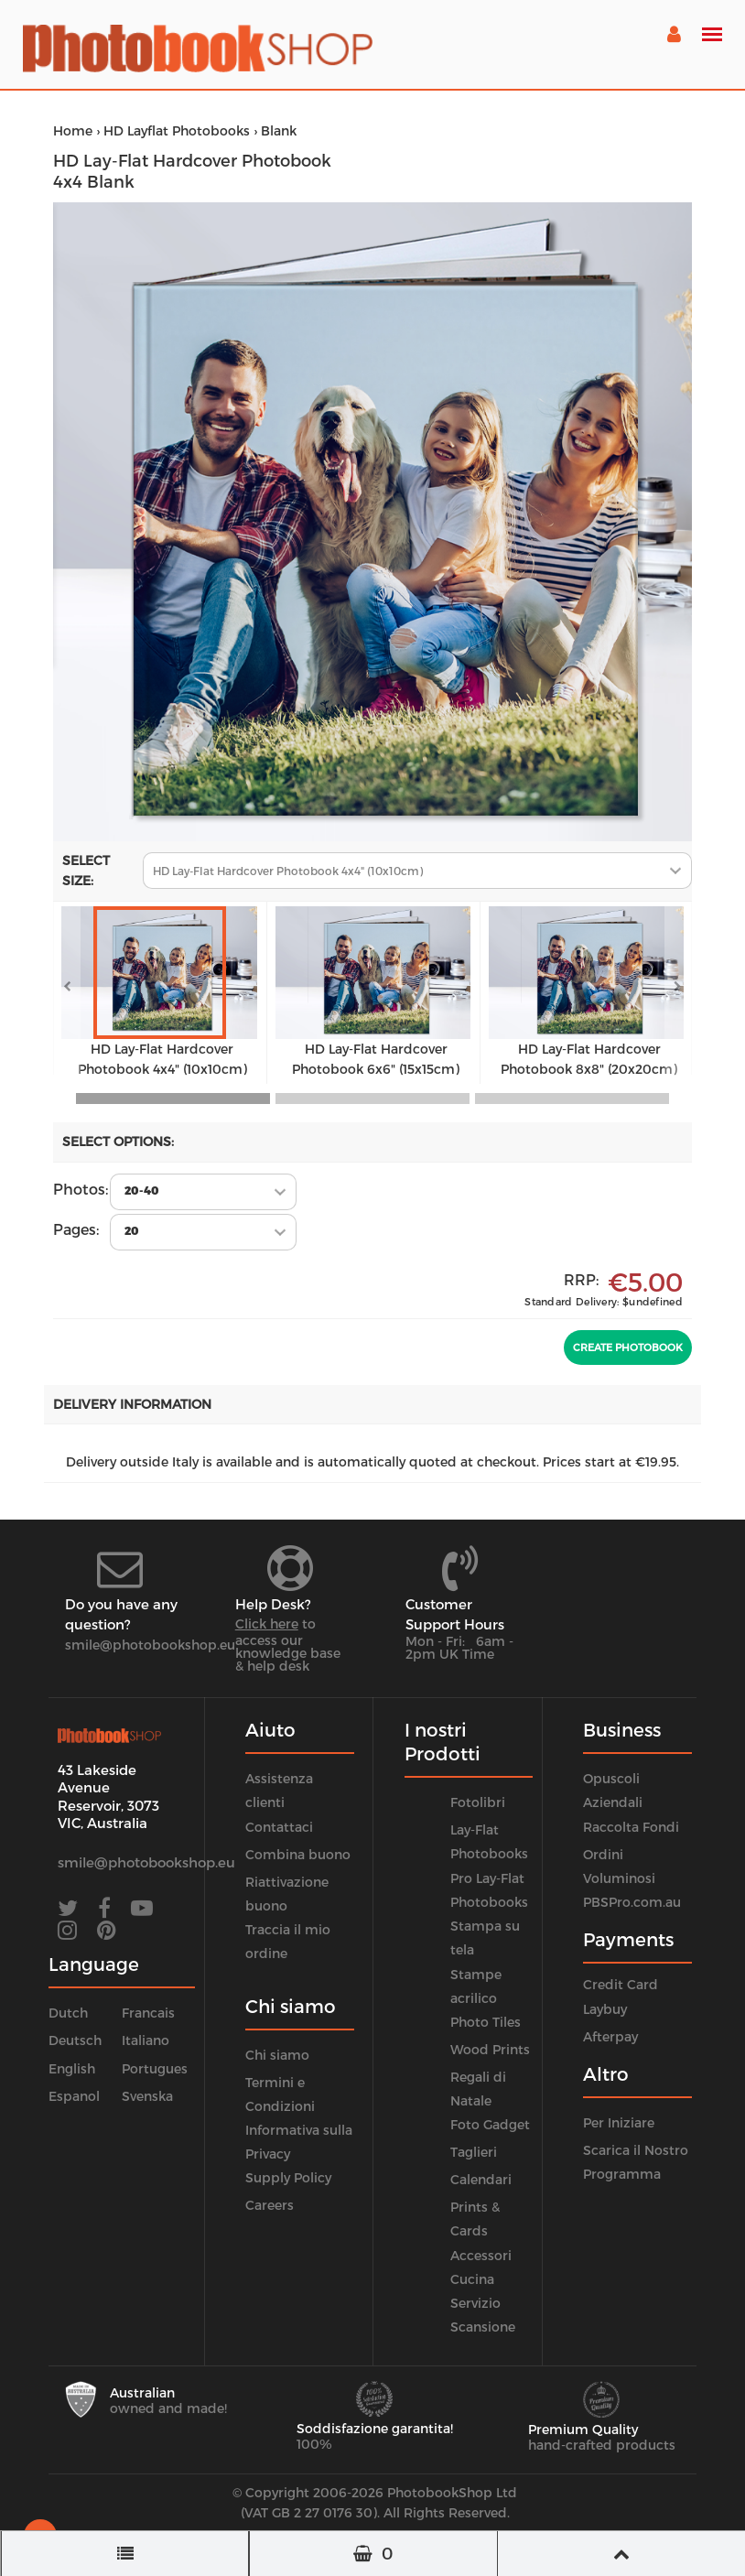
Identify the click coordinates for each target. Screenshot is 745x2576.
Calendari (481, 2179)
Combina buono (298, 1854)
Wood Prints (490, 2049)
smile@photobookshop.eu (150, 1644)
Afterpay (610, 2036)
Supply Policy (288, 2177)
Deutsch (75, 2040)
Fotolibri (477, 1802)
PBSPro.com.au (632, 1902)
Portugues (155, 2068)
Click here (266, 1623)
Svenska (147, 2096)
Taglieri (473, 2151)
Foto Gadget (490, 2124)
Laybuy (605, 2009)
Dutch (68, 2012)
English (72, 2068)
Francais (148, 2012)
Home (72, 130)
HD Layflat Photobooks (176, 130)
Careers (269, 2205)
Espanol (74, 2096)
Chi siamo (277, 2054)
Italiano (145, 2040)
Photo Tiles (485, 2021)
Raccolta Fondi (631, 1827)
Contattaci (279, 1827)
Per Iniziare (618, 2122)
